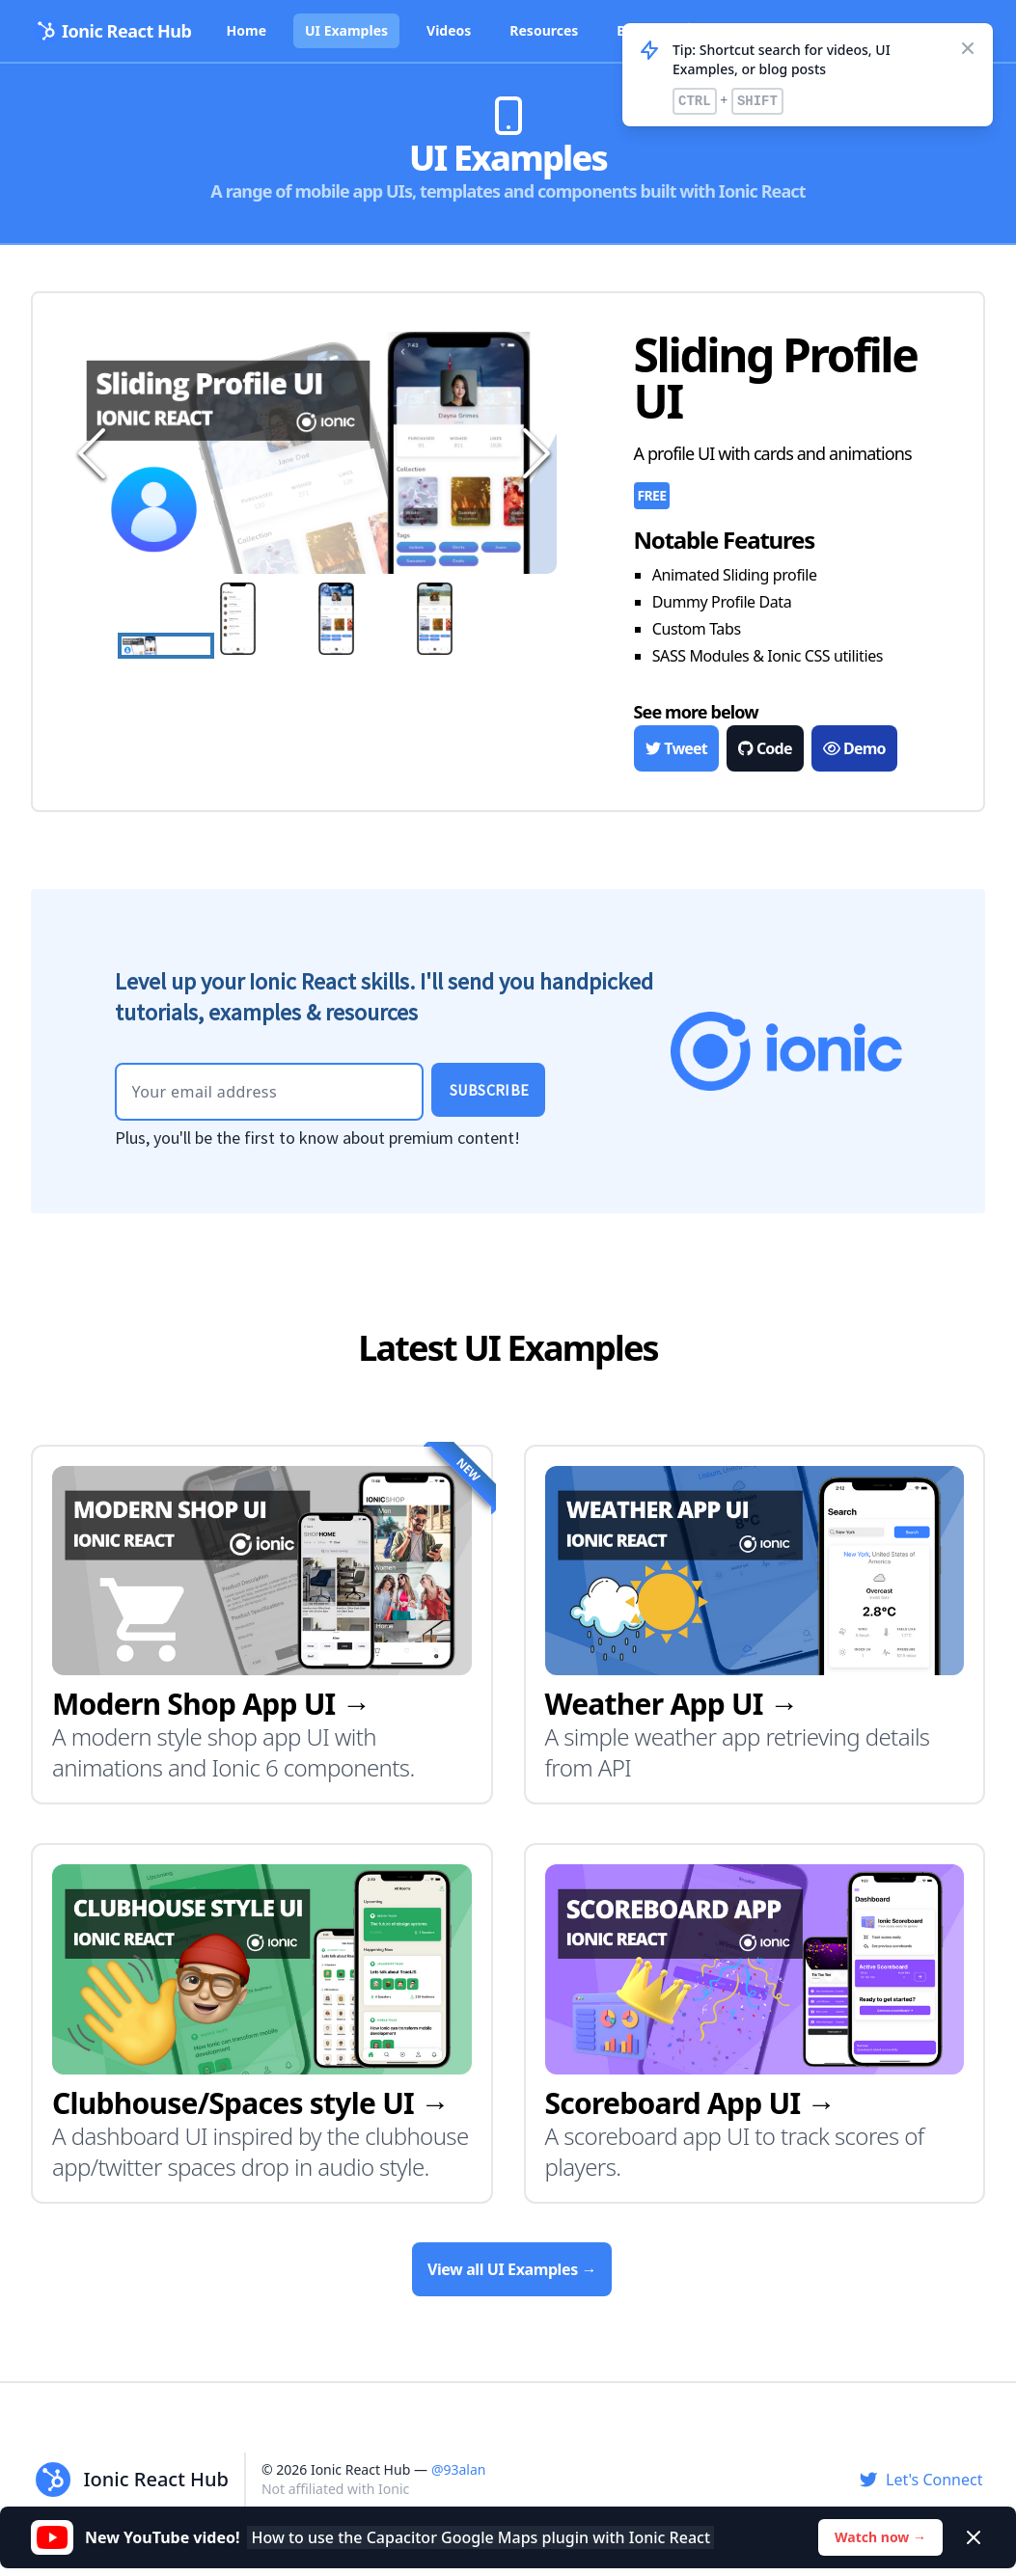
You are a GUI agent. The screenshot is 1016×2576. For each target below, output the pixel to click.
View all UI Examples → (511, 2269)
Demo (853, 748)
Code (765, 748)
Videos (448, 30)
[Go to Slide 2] (264, 619)
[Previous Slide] (89, 453)
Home (246, 30)
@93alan (458, 2469)
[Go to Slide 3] (363, 619)
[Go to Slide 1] (166, 645)
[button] (314, 453)
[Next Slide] (533, 453)
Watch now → (880, 2537)
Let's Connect (921, 2479)
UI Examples (346, 30)
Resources (543, 30)
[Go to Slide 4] (461, 619)
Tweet (676, 748)
